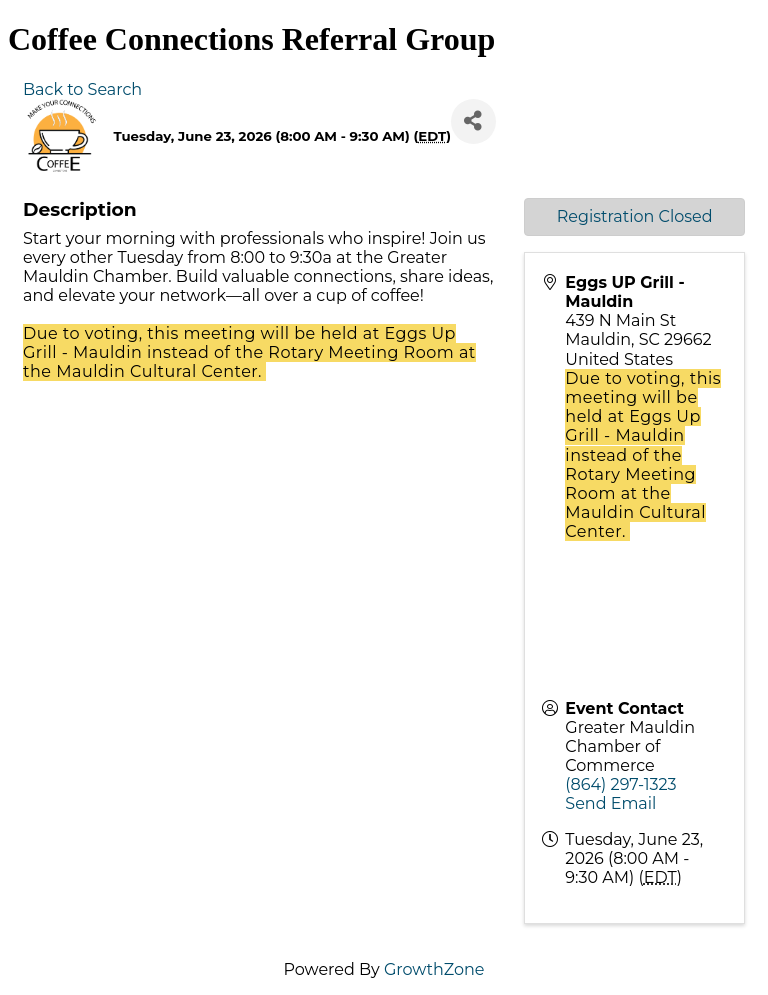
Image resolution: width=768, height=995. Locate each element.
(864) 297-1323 (620, 784)
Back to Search (82, 89)
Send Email (610, 803)
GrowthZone (434, 969)
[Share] (473, 121)
